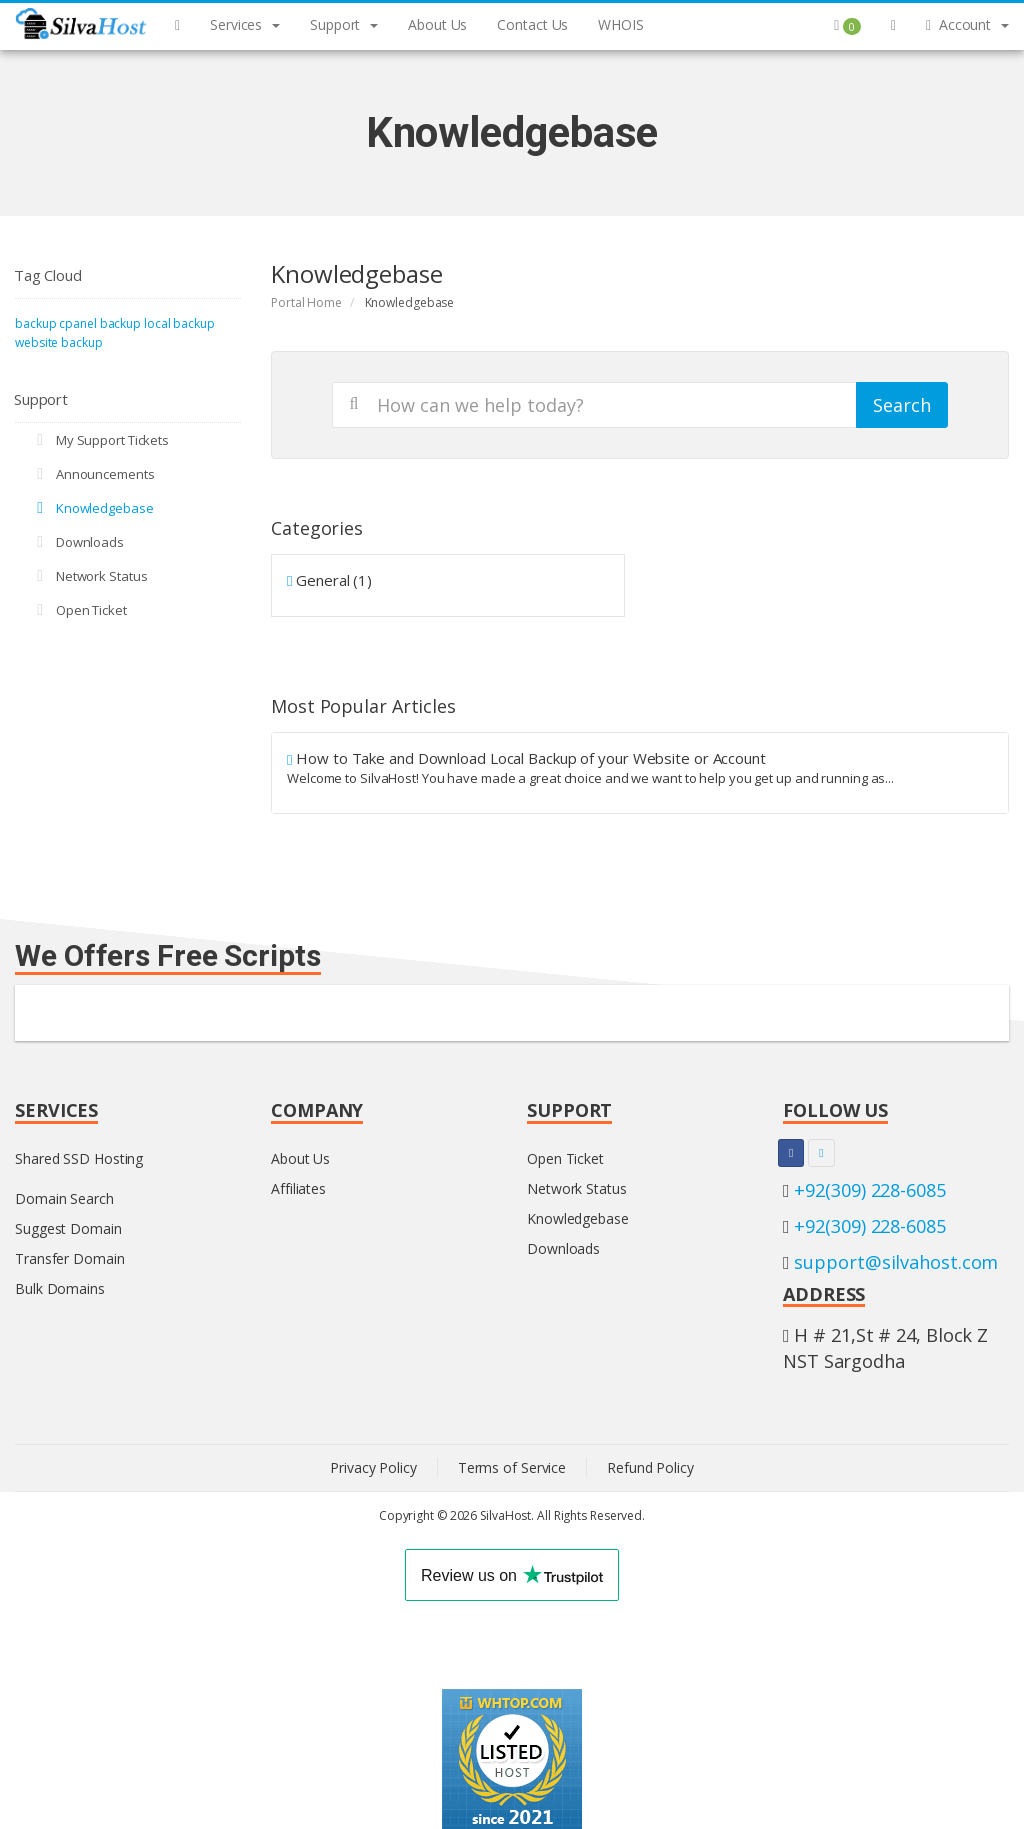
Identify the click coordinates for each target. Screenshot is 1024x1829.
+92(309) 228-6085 (869, 1190)
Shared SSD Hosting (79, 1158)
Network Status (88, 576)
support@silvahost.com (896, 1262)
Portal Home (306, 302)
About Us (300, 1158)
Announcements (92, 474)
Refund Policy (650, 1467)
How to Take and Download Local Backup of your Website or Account (640, 768)
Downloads (77, 542)
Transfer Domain (70, 1258)
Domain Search (64, 1198)
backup (35, 323)
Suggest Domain (68, 1228)
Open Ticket (78, 610)
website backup (59, 342)
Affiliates (298, 1188)
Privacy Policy (373, 1467)
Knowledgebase (92, 508)
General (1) (329, 580)
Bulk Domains (60, 1288)
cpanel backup (100, 323)
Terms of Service (512, 1467)
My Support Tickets (99, 440)
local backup (179, 323)
